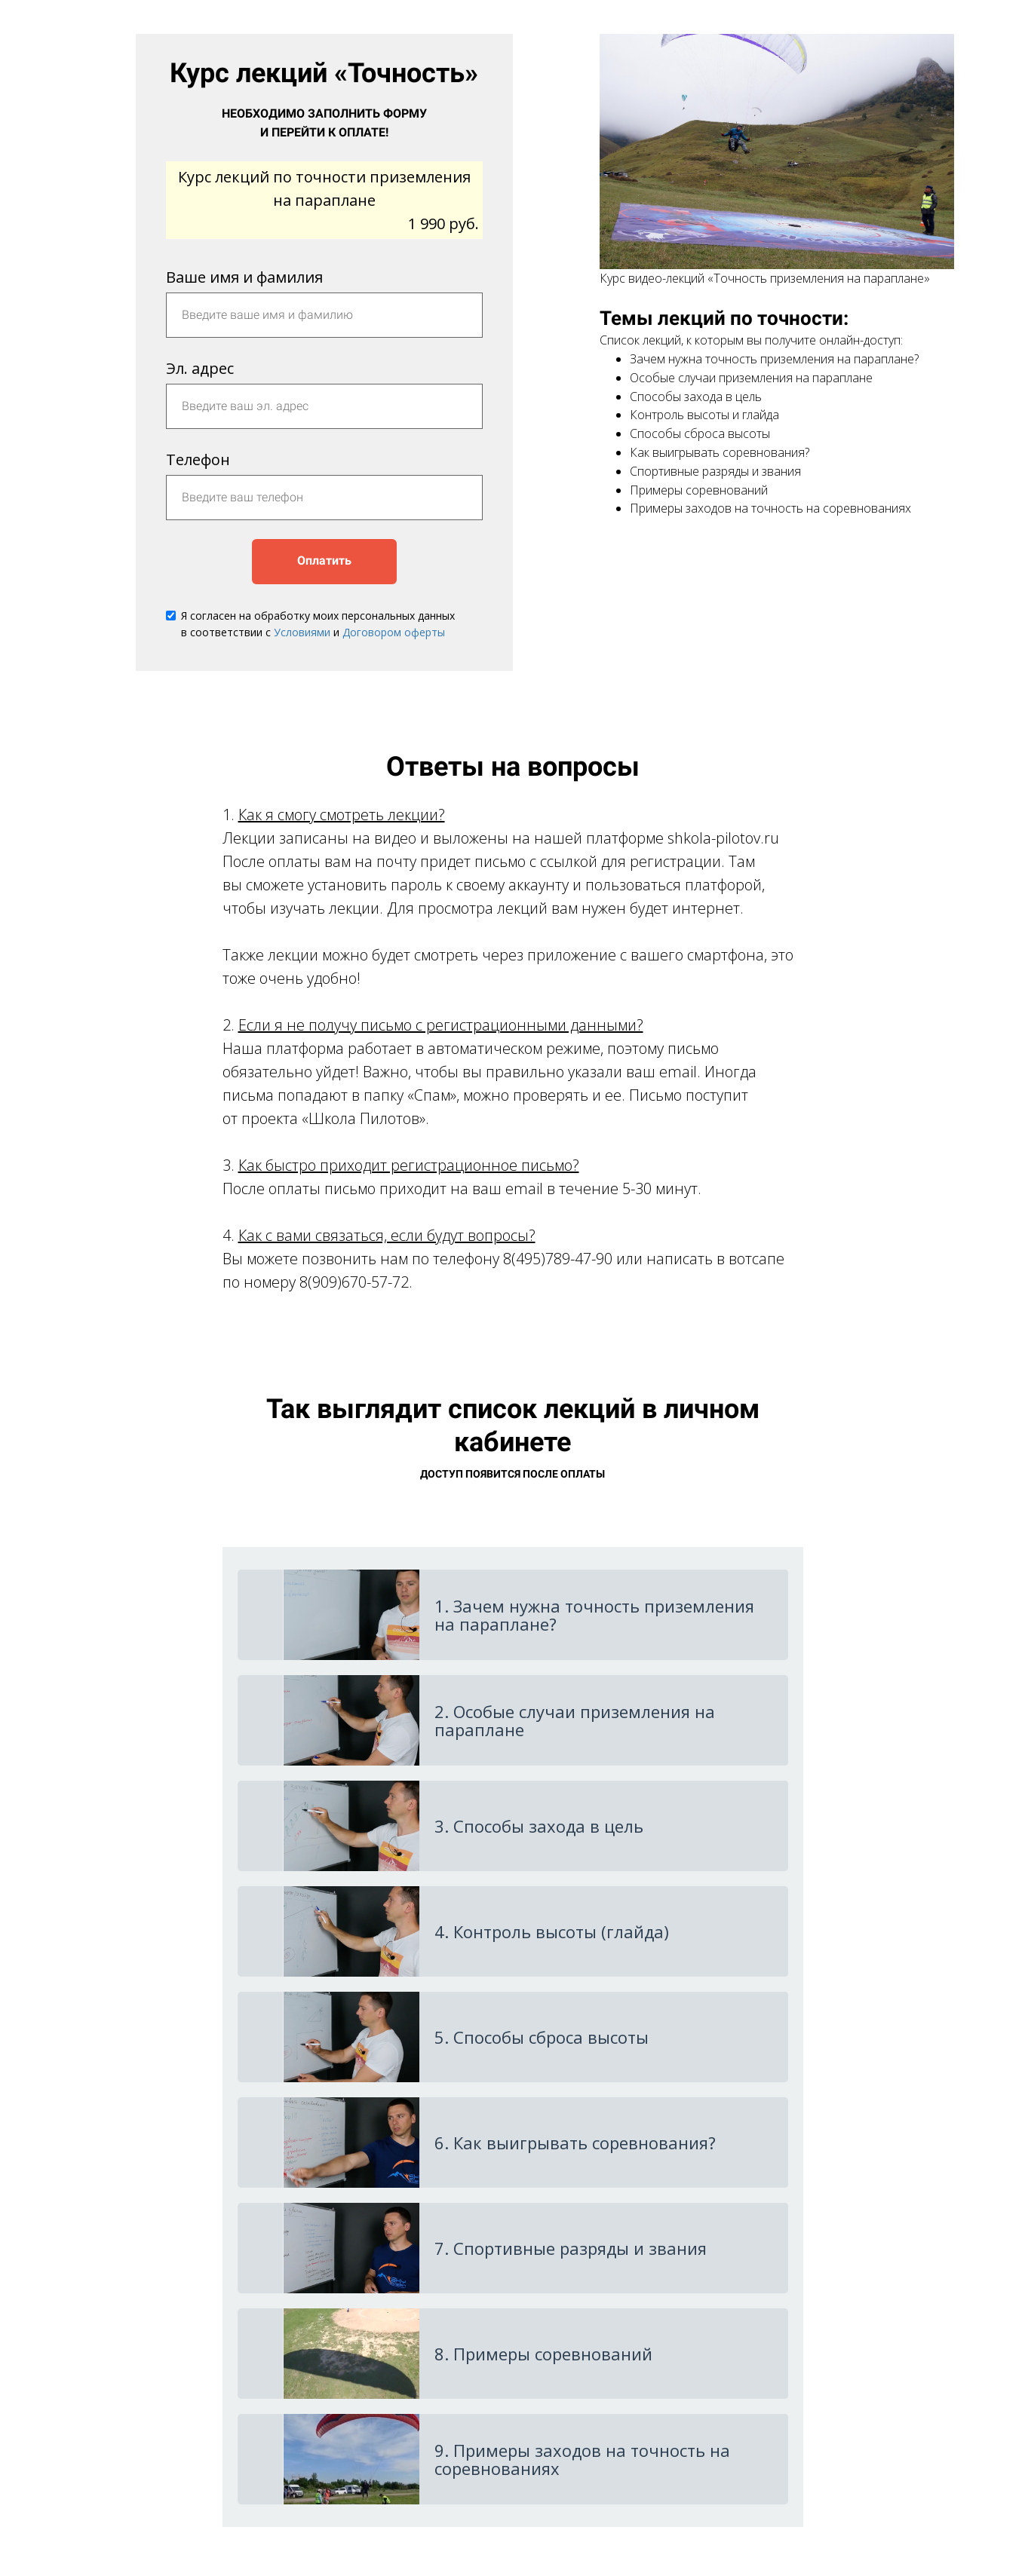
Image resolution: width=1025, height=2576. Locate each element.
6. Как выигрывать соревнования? (575, 2142)
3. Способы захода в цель (538, 1826)
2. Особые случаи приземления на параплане (574, 1720)
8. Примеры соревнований (543, 2354)
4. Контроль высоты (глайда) (551, 1931)
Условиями (302, 632)
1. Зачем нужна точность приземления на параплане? (594, 1615)
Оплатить (324, 560)
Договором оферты (393, 632)
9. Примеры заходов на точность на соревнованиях (582, 2459)
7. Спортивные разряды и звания (570, 2248)
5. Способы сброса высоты (541, 2037)
